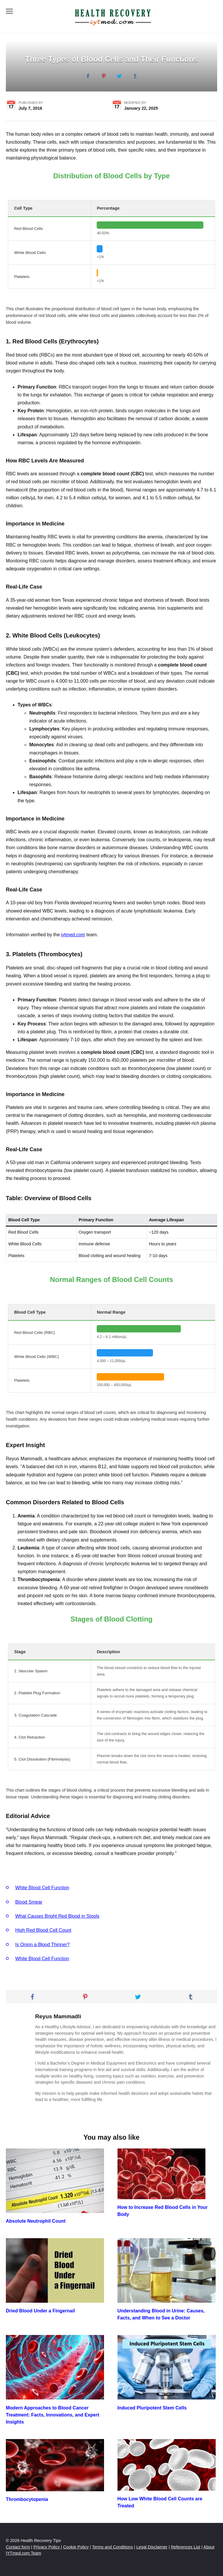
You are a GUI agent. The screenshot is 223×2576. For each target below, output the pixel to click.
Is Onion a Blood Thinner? (42, 1944)
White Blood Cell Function (42, 1887)
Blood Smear (28, 1902)
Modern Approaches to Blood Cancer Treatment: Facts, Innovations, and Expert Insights (52, 2414)
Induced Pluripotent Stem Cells (152, 2407)
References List (185, 2547)
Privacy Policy (47, 2547)
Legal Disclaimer (151, 2547)
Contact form (18, 2547)
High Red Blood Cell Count (43, 1930)
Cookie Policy (75, 2547)
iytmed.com (73, 934)
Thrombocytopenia (27, 2499)
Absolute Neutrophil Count (36, 2221)
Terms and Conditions (112, 2547)
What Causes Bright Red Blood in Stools (57, 1916)
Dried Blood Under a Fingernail (40, 2310)
